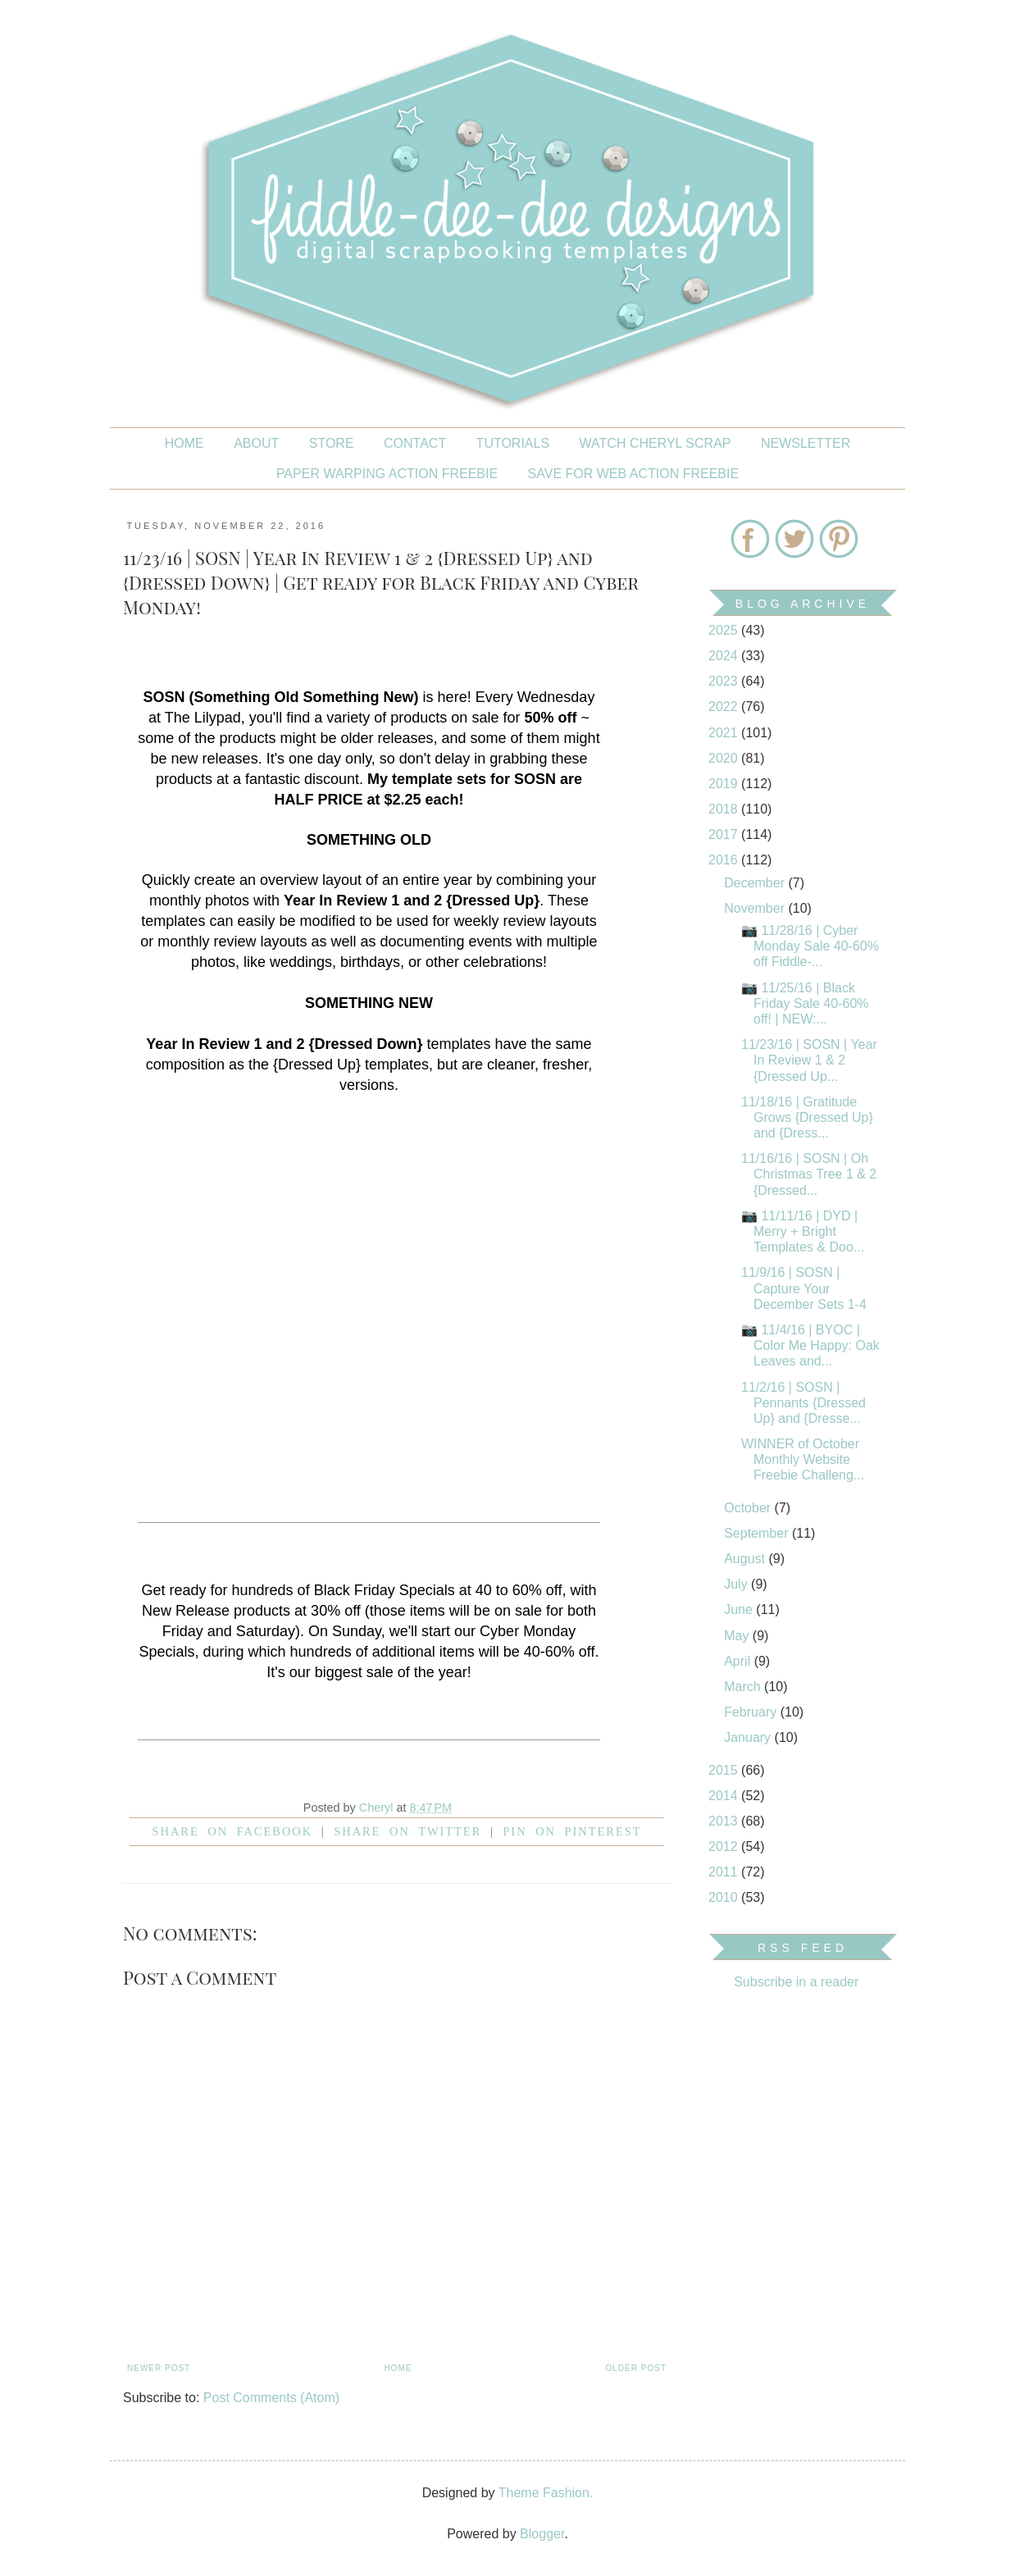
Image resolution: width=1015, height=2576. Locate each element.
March (744, 1687)
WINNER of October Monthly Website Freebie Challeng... (802, 1459)
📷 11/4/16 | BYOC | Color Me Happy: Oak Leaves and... (810, 1345)
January (749, 1737)
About (256, 443)
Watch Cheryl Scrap (655, 443)
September (758, 1533)
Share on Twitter (407, 1831)
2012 (724, 1846)
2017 (724, 834)
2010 (724, 1897)
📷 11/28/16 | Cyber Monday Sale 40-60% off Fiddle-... (810, 946)
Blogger (542, 2534)
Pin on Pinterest (572, 1831)
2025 (724, 630)
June (740, 1609)
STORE (331, 443)
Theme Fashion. (546, 2493)
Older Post (636, 2368)
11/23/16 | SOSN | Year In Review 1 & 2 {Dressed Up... (809, 1060)
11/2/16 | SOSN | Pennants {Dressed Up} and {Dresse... (803, 1402)
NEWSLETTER (805, 443)
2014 (724, 1796)
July (737, 1584)
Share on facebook (232, 1831)
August (746, 1559)
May (738, 1636)
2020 (724, 758)
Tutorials (513, 443)
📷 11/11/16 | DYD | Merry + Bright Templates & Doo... (802, 1231)
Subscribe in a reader (796, 1982)
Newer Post (158, 2368)
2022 (724, 707)
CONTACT (415, 443)
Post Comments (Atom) (271, 2398)
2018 (724, 809)
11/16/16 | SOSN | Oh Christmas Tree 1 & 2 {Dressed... (808, 1174)
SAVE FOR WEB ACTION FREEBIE (634, 474)
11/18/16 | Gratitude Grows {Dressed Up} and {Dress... (807, 1117)
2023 (724, 681)
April (738, 1661)
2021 (724, 733)
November (756, 908)
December (756, 883)
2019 (724, 784)
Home (184, 443)
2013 (724, 1821)
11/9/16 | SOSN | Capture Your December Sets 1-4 (804, 1288)
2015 (724, 1770)
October (749, 1508)
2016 (724, 860)
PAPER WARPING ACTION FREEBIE (387, 474)
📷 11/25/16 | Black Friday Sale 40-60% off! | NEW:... (805, 1003)
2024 (724, 656)
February (752, 1712)
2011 (724, 1872)
